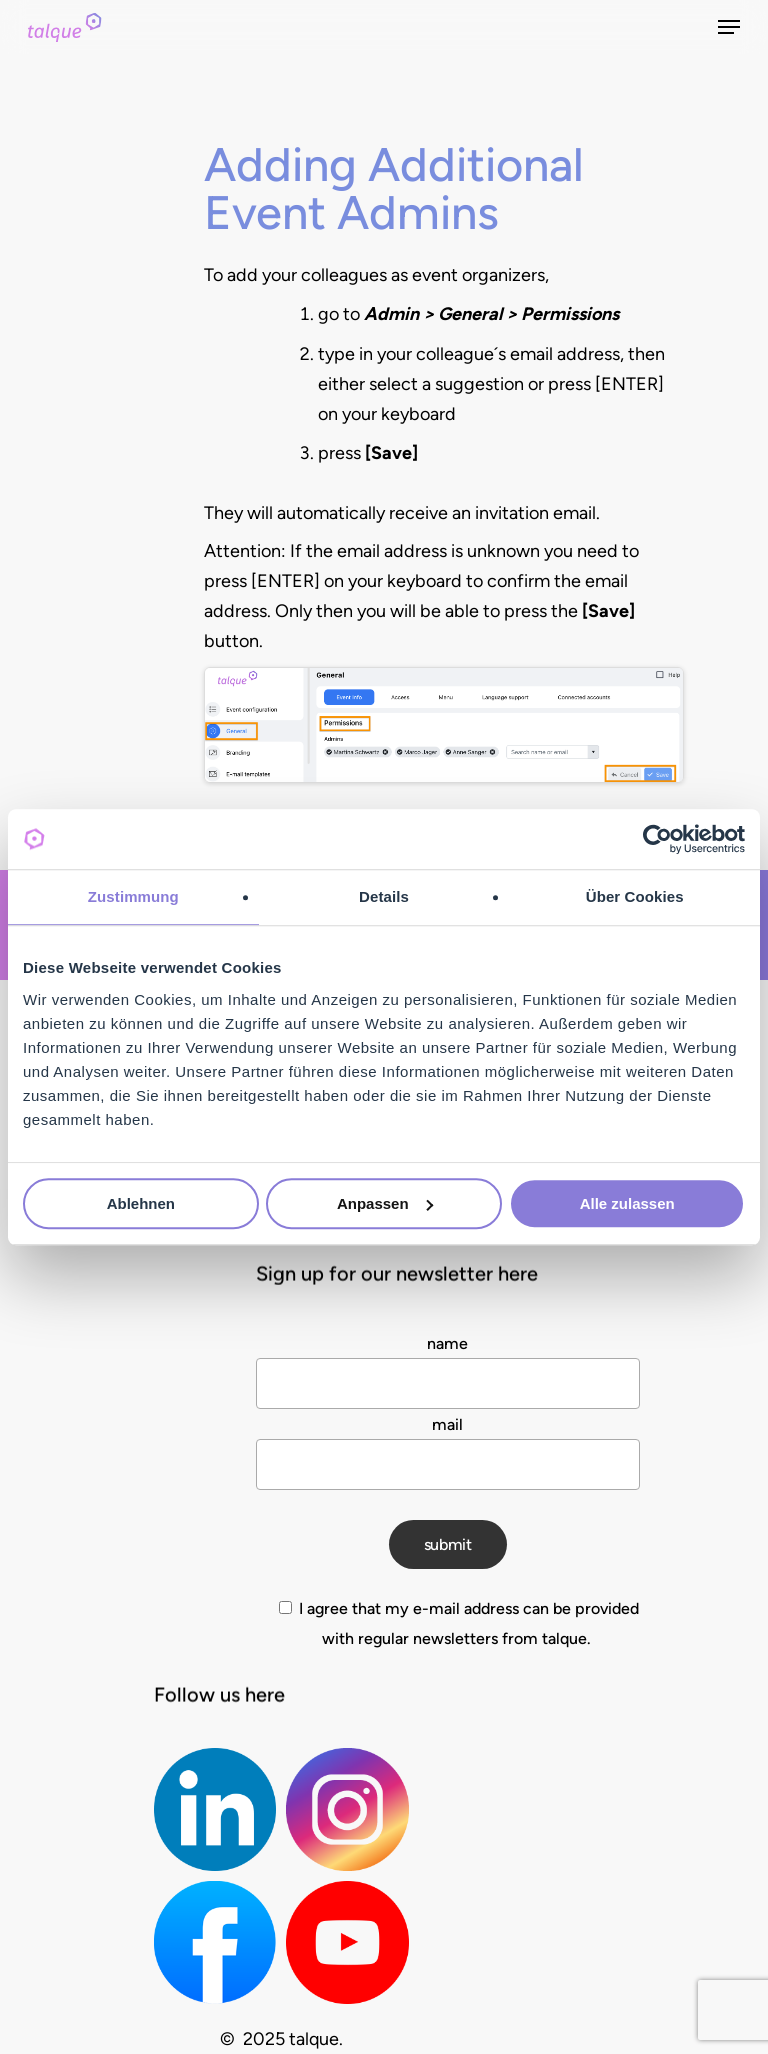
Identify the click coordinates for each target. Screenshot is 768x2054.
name (447, 1343)
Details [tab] (384, 896)
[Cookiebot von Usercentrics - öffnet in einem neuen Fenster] (657, 839)
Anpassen (385, 1203)
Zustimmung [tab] (133, 896)
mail (447, 1424)
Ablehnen (141, 1203)
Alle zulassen (627, 1203)
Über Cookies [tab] (635, 896)
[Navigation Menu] (729, 27)
